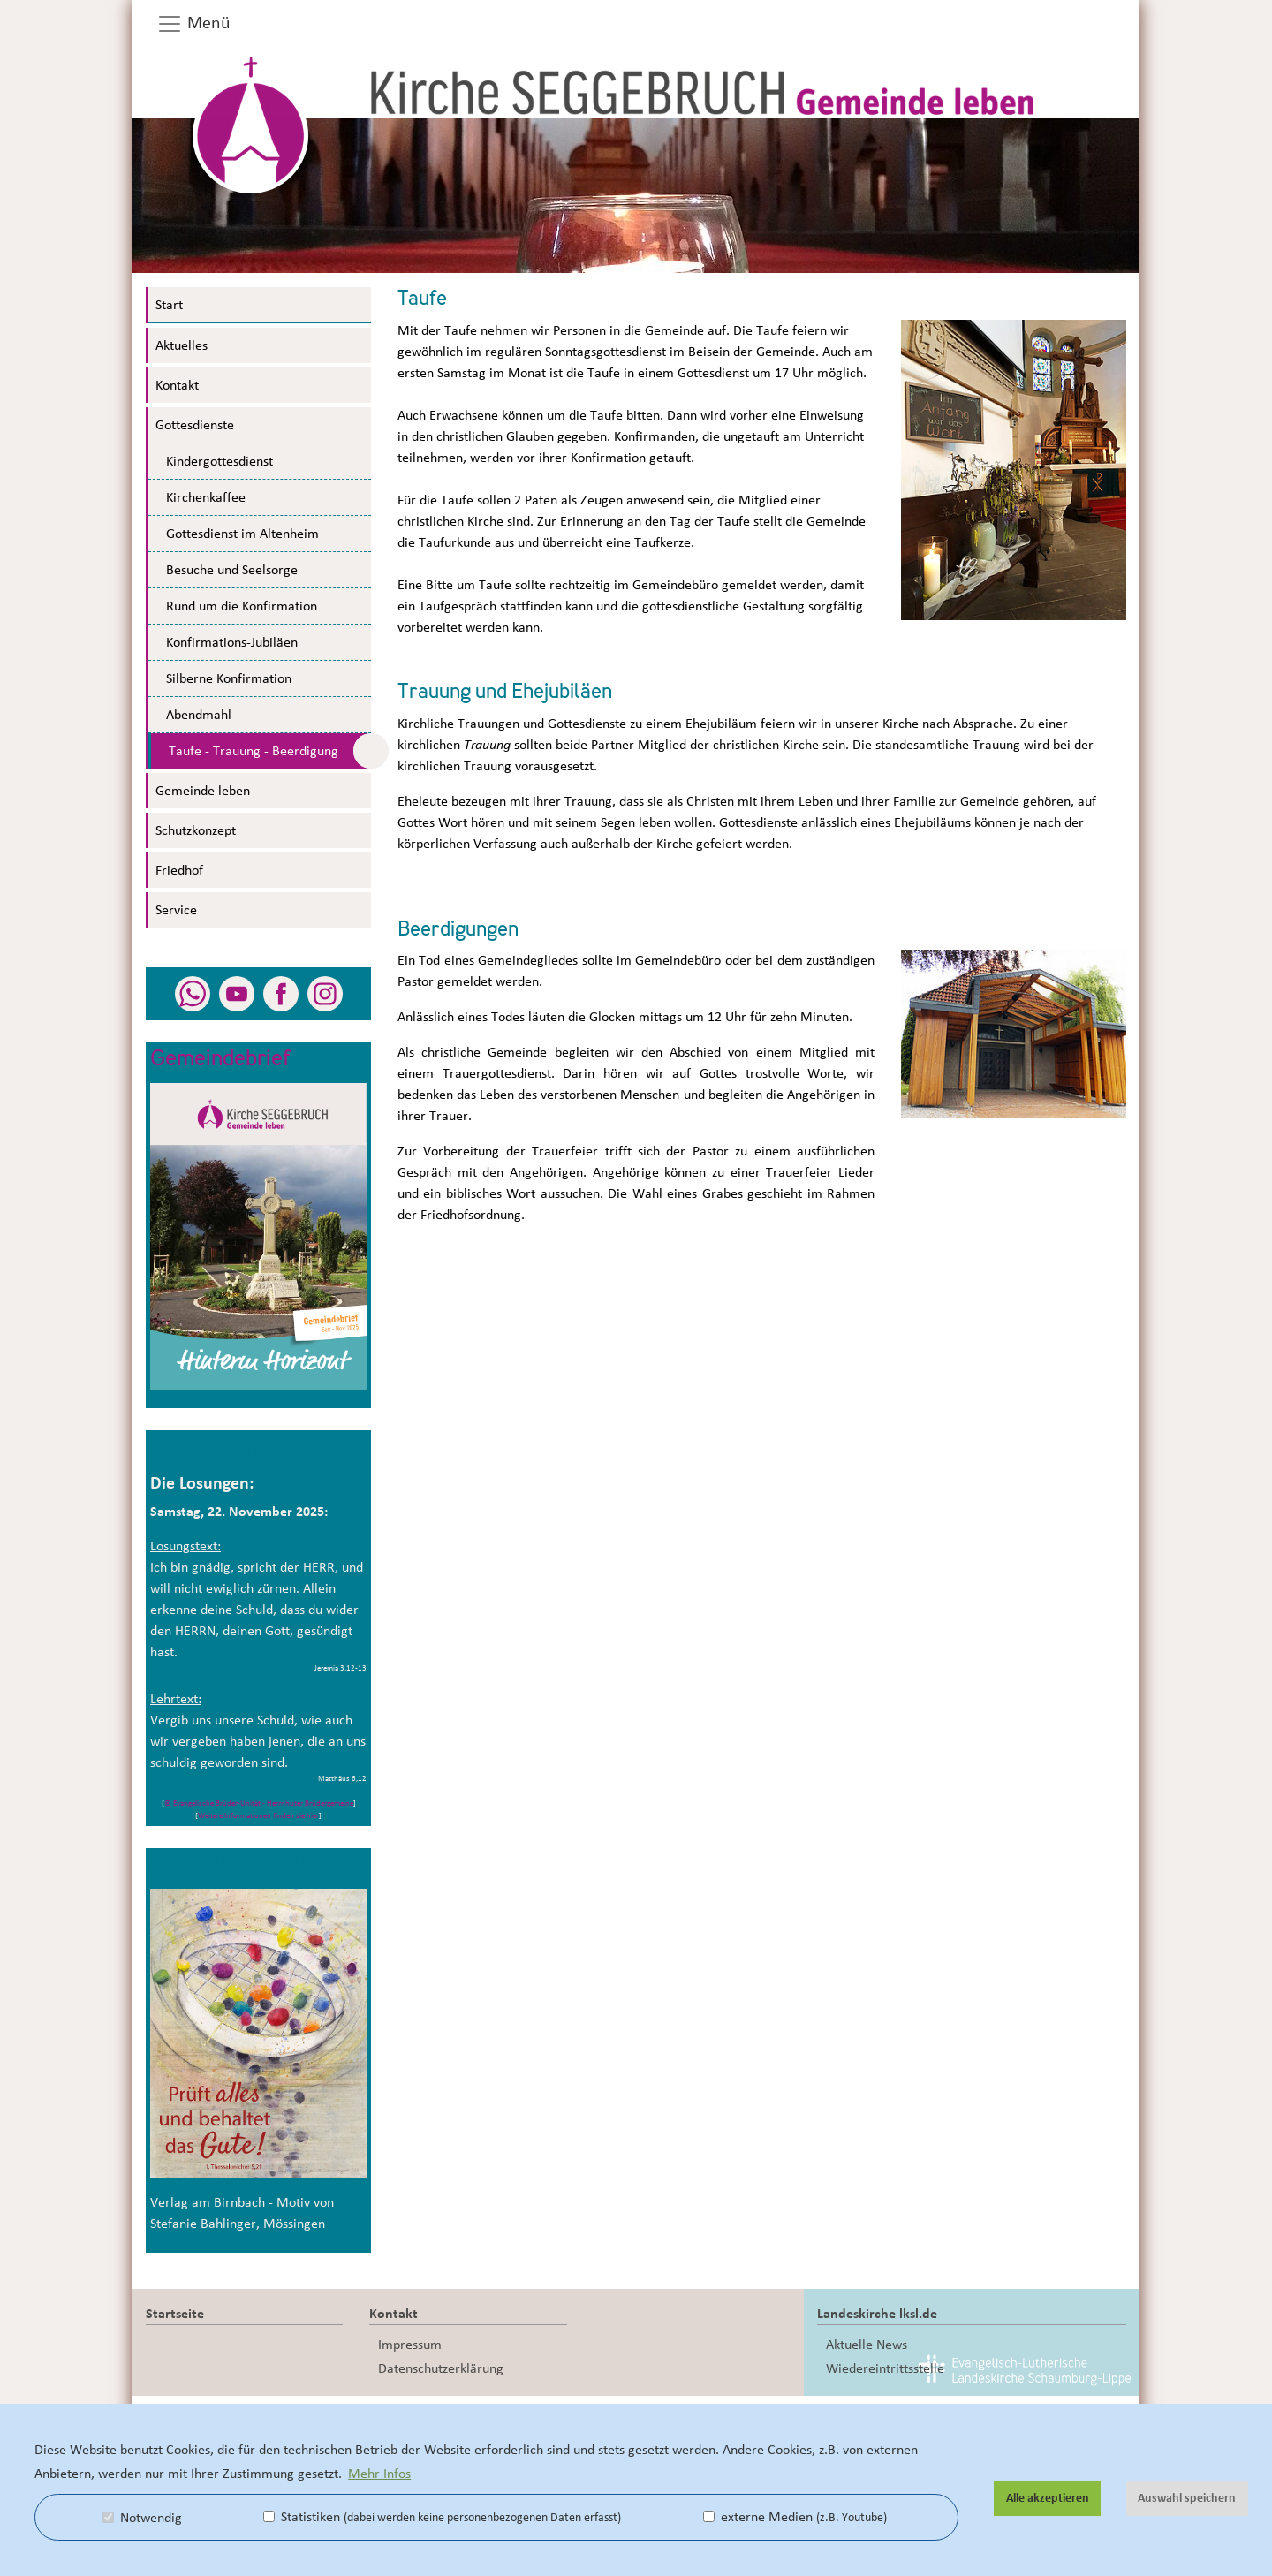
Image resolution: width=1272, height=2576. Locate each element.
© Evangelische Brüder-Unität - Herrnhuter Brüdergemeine (258, 1803)
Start (169, 305)
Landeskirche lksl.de (877, 2314)
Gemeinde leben (202, 791)
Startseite (175, 2314)
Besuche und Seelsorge (232, 570)
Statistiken (442, 2517)
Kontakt (177, 385)
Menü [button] (193, 24)
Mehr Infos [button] (379, 2473)
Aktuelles (181, 345)
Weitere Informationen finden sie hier (258, 1816)
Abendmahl (198, 715)
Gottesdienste (194, 425)
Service (176, 910)
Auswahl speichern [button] (1187, 2498)
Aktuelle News (866, 2344)
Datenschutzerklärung (441, 2368)
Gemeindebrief (221, 1060)
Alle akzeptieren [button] (1047, 2498)
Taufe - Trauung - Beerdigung (253, 751)
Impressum (410, 2344)
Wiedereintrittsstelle (885, 2368)
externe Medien (795, 2517)
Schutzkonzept (195, 830)
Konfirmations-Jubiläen (232, 642)
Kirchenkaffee (206, 497)
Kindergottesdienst (219, 461)
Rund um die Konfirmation (241, 606)
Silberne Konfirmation (229, 678)
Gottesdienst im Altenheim (242, 534)
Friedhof (179, 870)
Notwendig (142, 2518)
